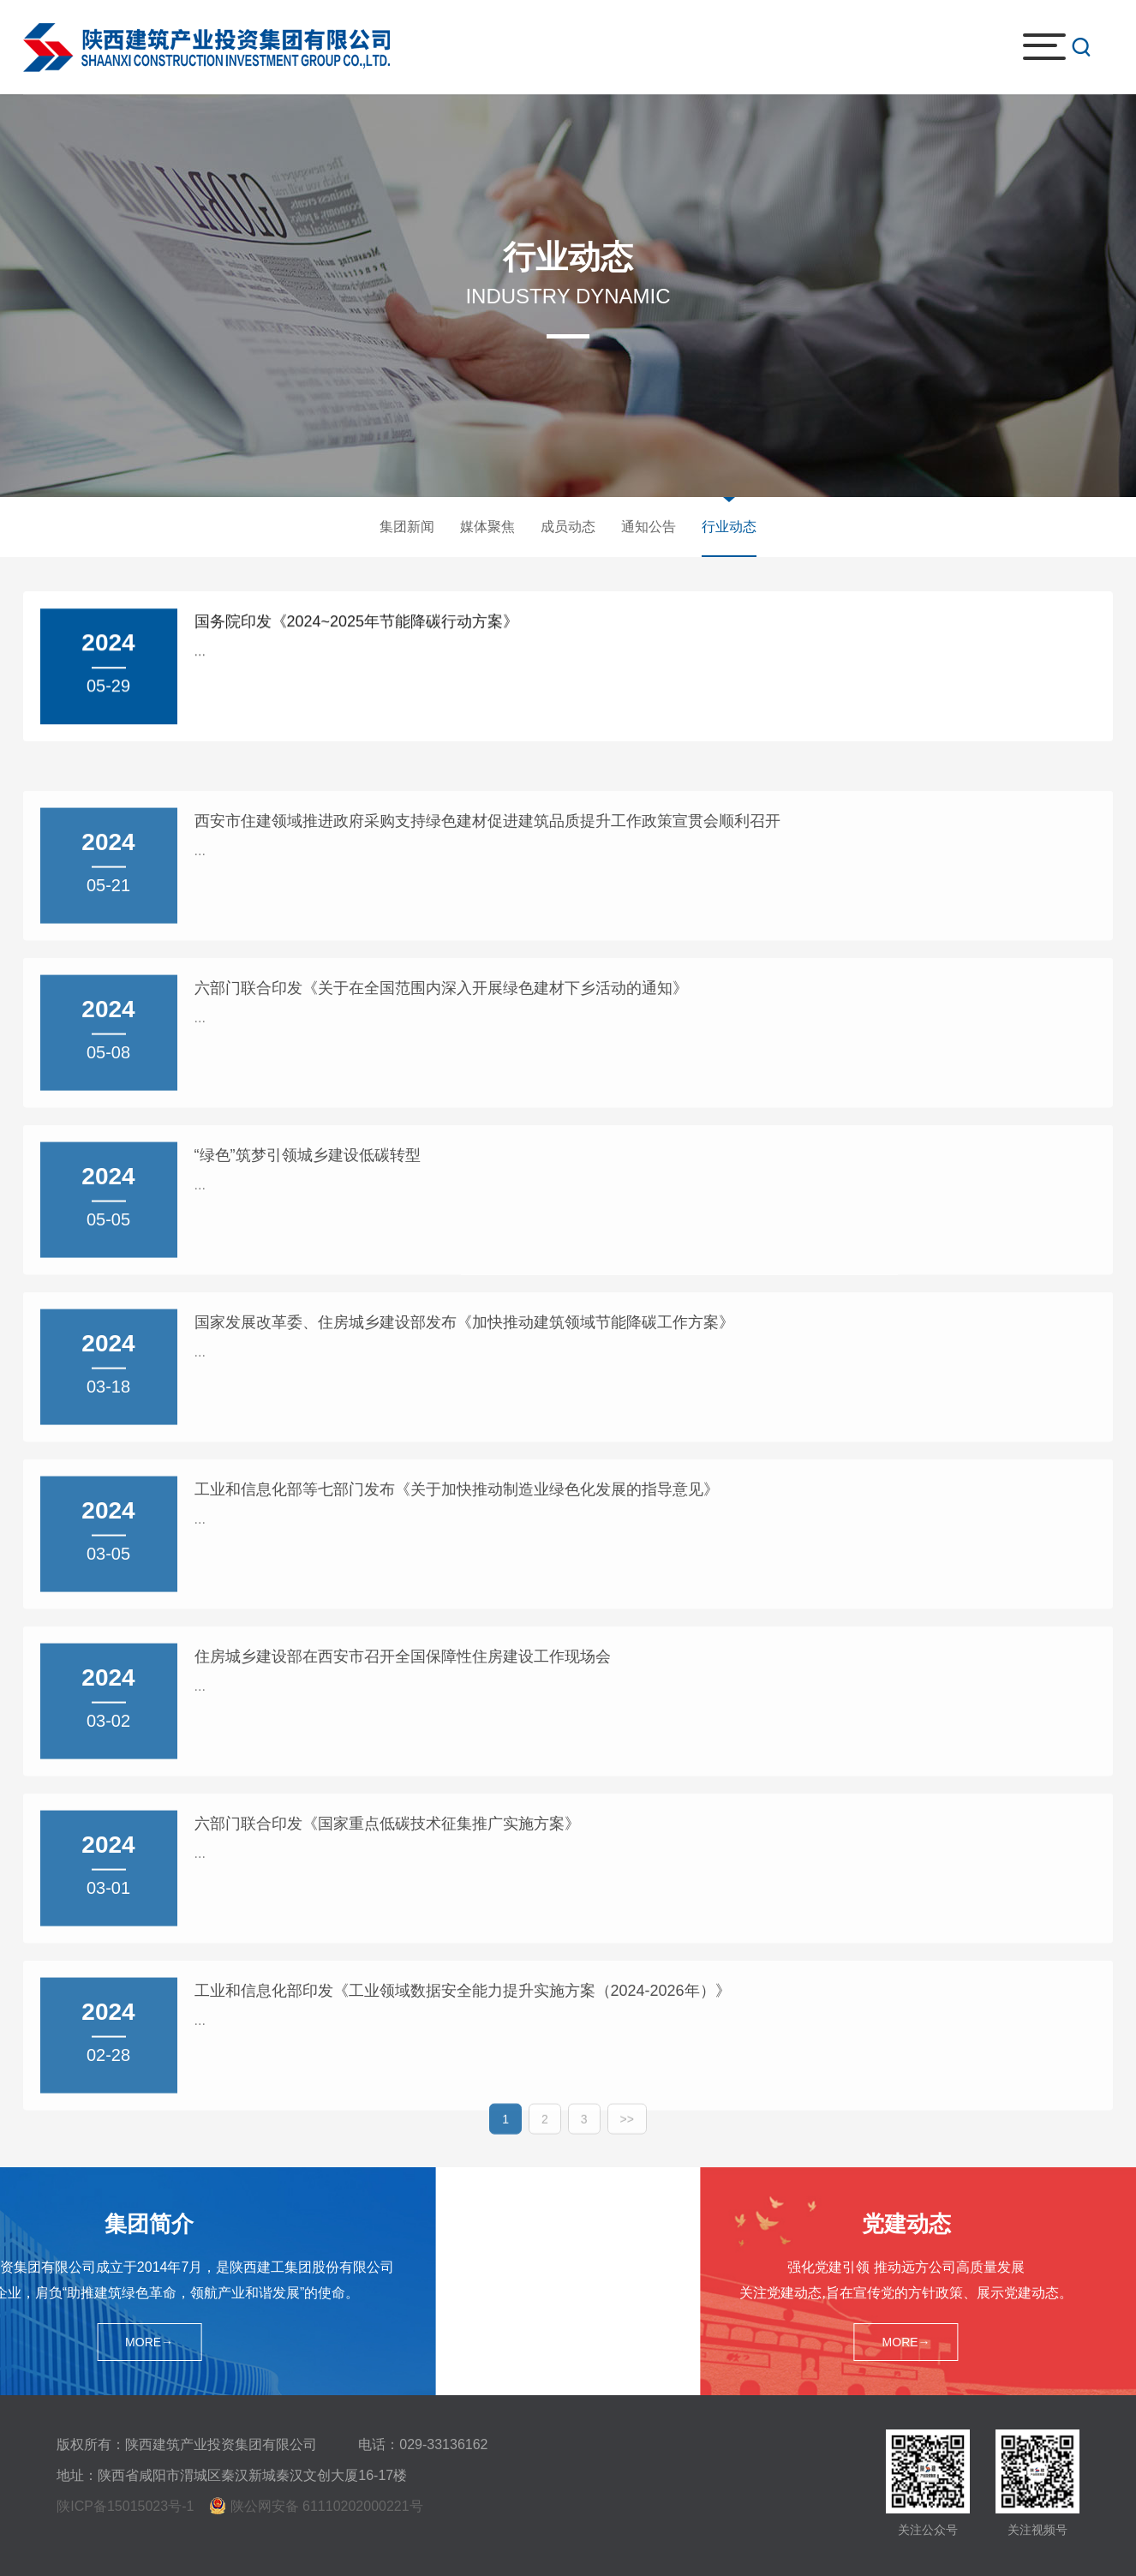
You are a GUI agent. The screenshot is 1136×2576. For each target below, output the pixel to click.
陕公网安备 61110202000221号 (326, 2506)
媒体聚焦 (487, 526)
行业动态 (729, 526)
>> (627, 2131)
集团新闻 (407, 526)
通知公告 (648, 526)
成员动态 (568, 526)
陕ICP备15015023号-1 (125, 2506)
